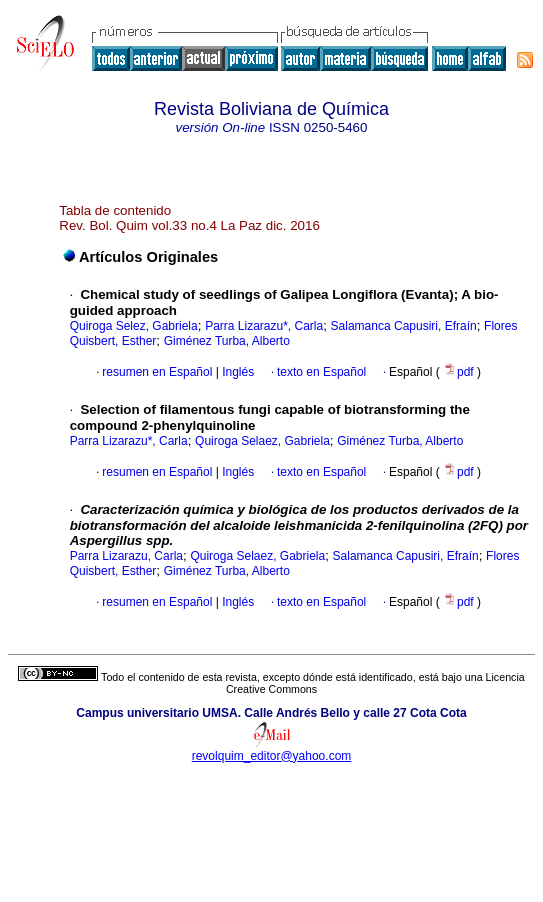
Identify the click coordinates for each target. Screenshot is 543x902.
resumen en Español (157, 372)
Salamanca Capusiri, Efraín (404, 326)
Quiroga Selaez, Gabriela (262, 441)
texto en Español (321, 372)
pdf (460, 372)
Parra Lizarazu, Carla (126, 556)
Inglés (236, 372)
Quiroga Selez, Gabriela (134, 326)
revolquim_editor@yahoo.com (272, 756)
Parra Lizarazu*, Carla (264, 326)
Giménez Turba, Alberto (227, 341)
